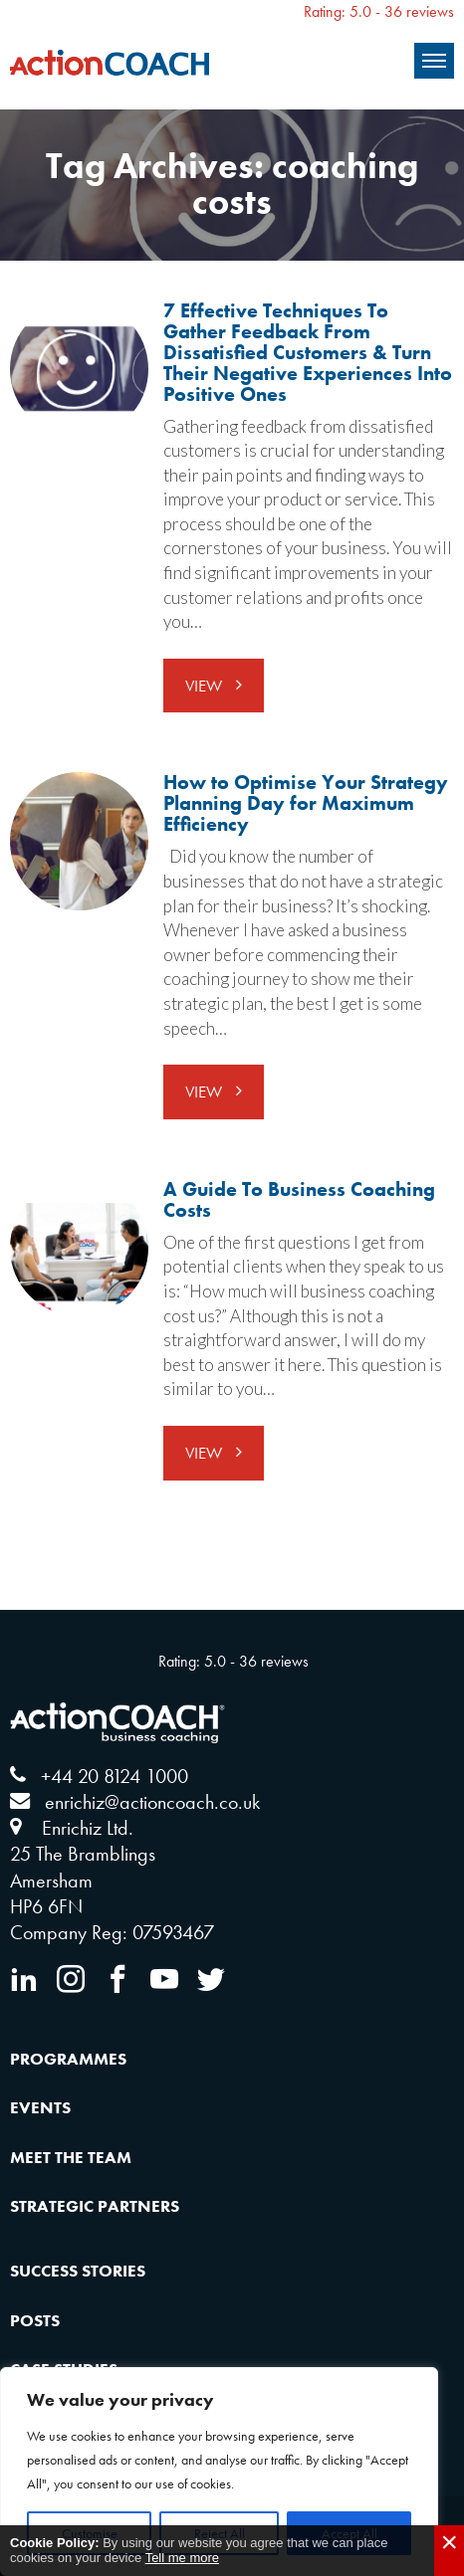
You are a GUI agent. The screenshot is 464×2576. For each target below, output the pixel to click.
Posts (35, 2320)
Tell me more (182, 2557)
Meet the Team (70, 2157)
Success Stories (77, 2270)
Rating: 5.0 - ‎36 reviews (379, 11)
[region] (219, 2471)
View (205, 685)
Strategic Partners (94, 2206)
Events (40, 2107)
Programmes (68, 2059)
